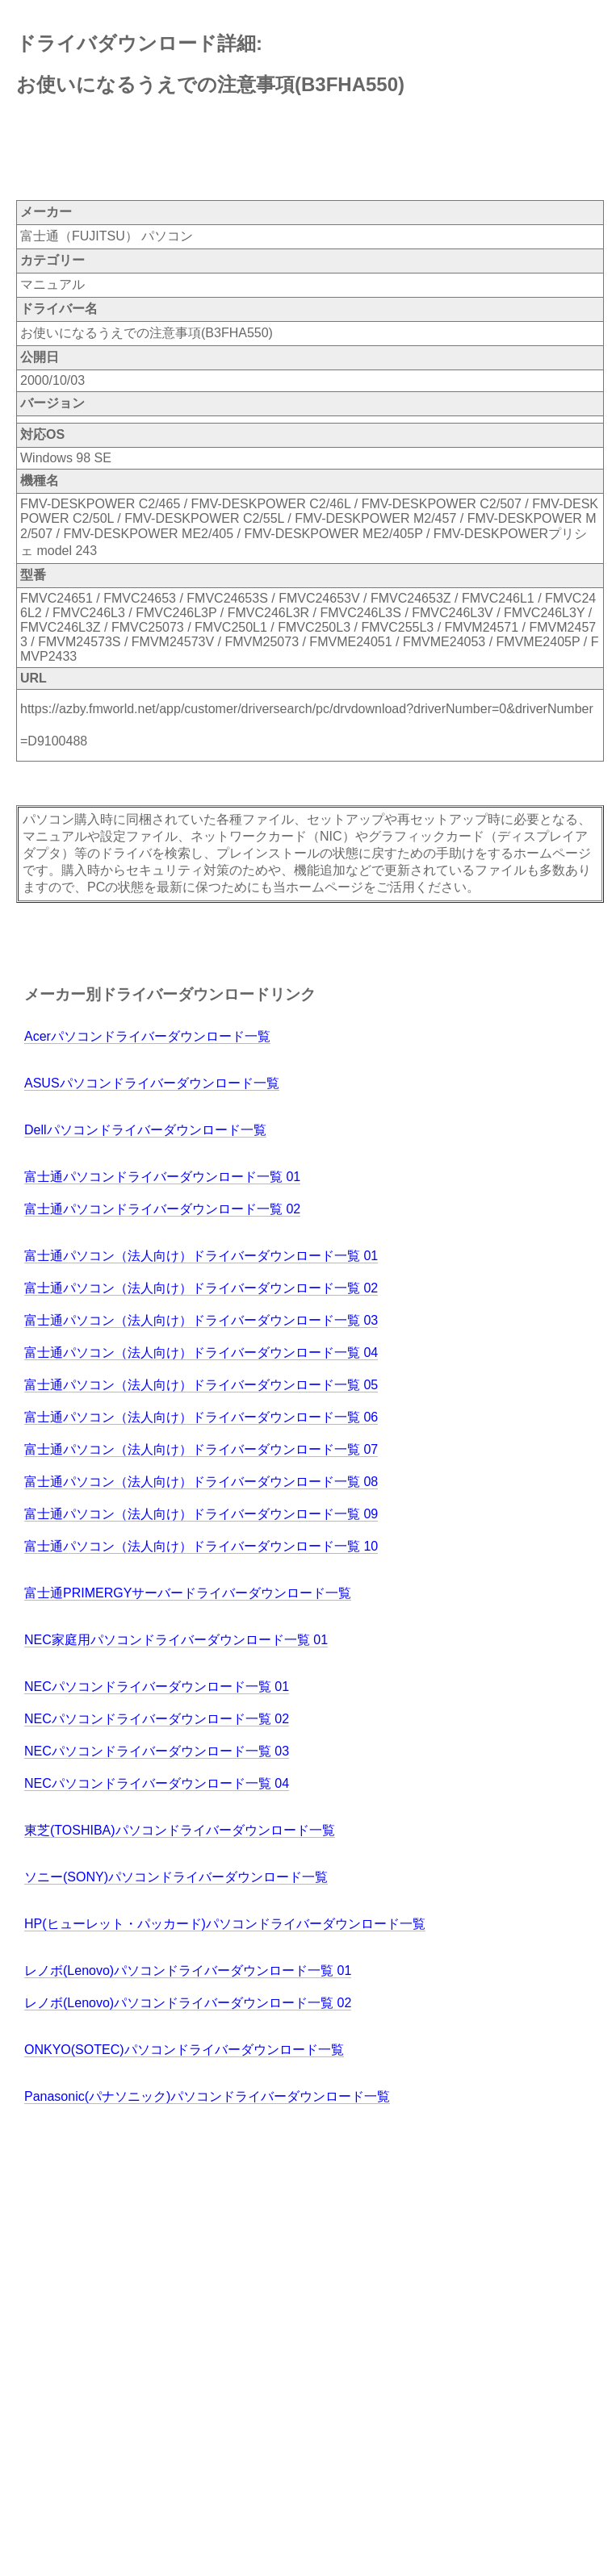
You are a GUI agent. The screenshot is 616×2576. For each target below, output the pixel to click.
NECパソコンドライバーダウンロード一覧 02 (156, 1719)
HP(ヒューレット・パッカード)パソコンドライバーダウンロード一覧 (224, 1924)
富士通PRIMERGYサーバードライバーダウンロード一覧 (187, 1593)
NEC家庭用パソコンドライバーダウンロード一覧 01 (176, 1640)
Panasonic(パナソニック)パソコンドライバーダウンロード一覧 (207, 2096)
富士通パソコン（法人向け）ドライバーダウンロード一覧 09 (201, 1514)
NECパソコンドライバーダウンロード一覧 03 (156, 1751)
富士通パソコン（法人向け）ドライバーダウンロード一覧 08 (201, 1481)
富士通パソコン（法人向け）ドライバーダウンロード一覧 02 (201, 1288)
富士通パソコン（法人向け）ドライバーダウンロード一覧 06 (201, 1417)
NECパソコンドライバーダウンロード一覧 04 (156, 1783)
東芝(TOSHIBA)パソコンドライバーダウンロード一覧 (179, 1830)
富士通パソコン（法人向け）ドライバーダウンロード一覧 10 (201, 1546)
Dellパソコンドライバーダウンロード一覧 (145, 1130)
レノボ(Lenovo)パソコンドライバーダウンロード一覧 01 (187, 1970)
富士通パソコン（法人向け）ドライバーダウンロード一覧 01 (201, 1256)
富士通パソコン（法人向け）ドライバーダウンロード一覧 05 (201, 1385)
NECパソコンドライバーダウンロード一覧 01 (156, 1686)
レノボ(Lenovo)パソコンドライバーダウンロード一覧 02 (187, 2003)
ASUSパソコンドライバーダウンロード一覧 (151, 1083)
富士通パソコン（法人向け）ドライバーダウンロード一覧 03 (201, 1320)
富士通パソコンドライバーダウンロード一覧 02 (162, 1209)
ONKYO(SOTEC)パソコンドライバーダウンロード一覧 (184, 2049)
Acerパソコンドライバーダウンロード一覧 (147, 1036)
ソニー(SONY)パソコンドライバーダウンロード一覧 (176, 1877)
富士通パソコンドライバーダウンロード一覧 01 (162, 1177)
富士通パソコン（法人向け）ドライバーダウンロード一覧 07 (201, 1449)
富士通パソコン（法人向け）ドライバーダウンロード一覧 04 (201, 1352)
